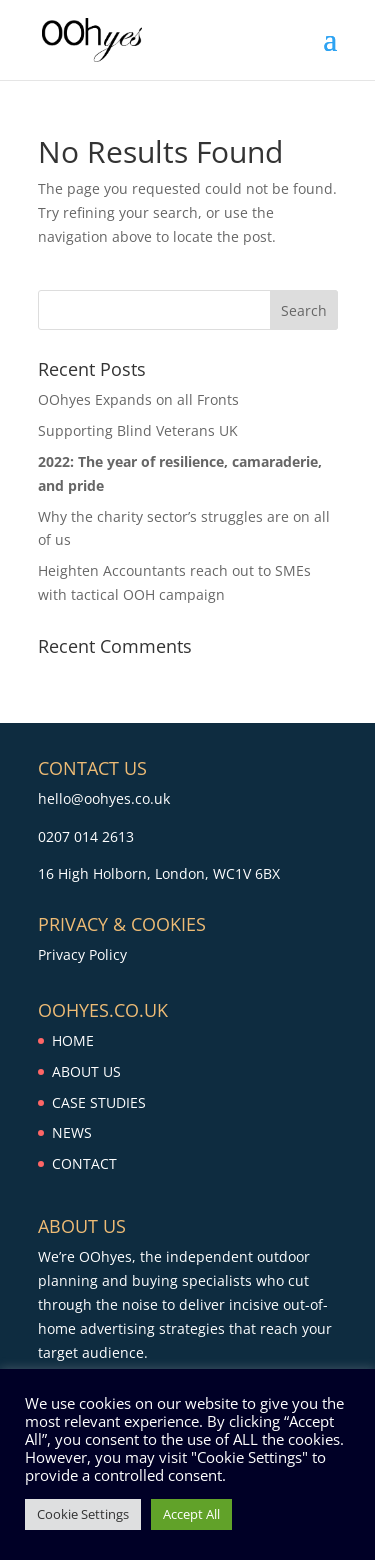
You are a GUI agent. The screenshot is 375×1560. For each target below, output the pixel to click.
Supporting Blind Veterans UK (138, 430)
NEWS (72, 1132)
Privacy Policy (82, 954)
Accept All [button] (191, 1514)
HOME (73, 1040)
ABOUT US (86, 1071)
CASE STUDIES (99, 1102)
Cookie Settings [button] (83, 1514)
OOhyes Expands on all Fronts (138, 399)
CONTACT (84, 1163)
